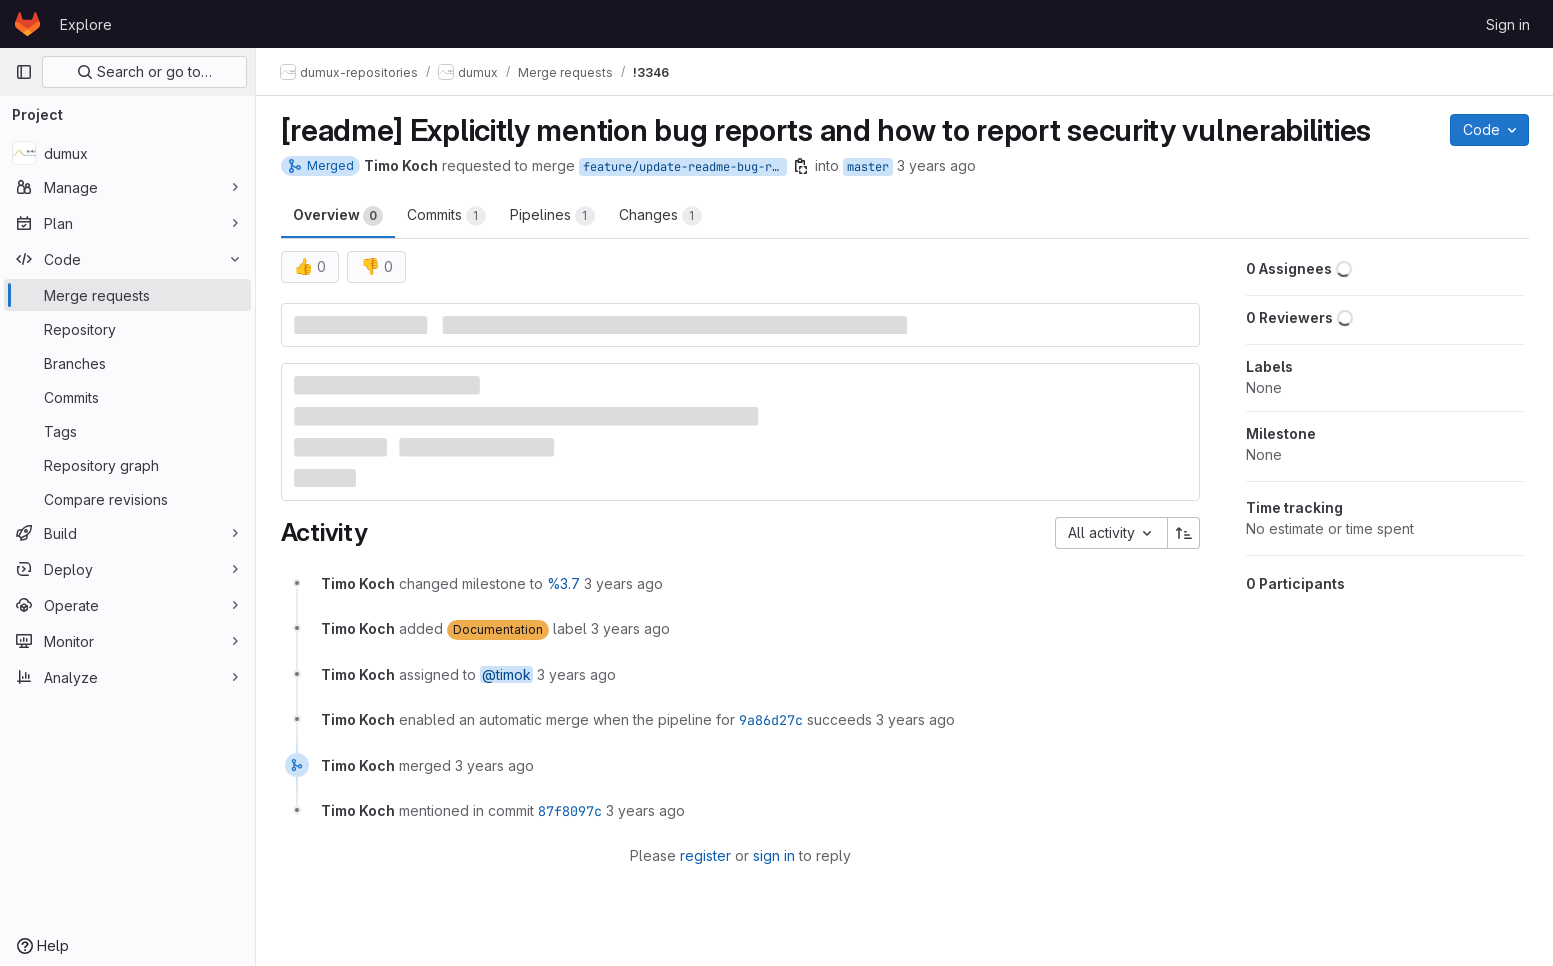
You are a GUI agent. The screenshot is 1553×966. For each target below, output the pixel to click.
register (705, 855)
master (868, 167)
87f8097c (570, 811)
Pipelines (552, 216)
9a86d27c (771, 720)
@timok (506, 674)
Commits (446, 216)
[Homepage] (27, 24)
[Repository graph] (127, 465)
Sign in (1508, 24)
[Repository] (127, 329)
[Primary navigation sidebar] (24, 72)
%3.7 (563, 583)
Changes (660, 216)
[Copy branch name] (801, 166)
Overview (338, 216)
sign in (774, 855)
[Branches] (127, 363)
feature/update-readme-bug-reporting (685, 167)
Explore (86, 24)
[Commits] (127, 397)
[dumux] (127, 153)
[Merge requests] (127, 295)
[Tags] (127, 431)
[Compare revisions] (127, 499)
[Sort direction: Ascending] (1184, 533)
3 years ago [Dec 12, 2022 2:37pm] (936, 165)
